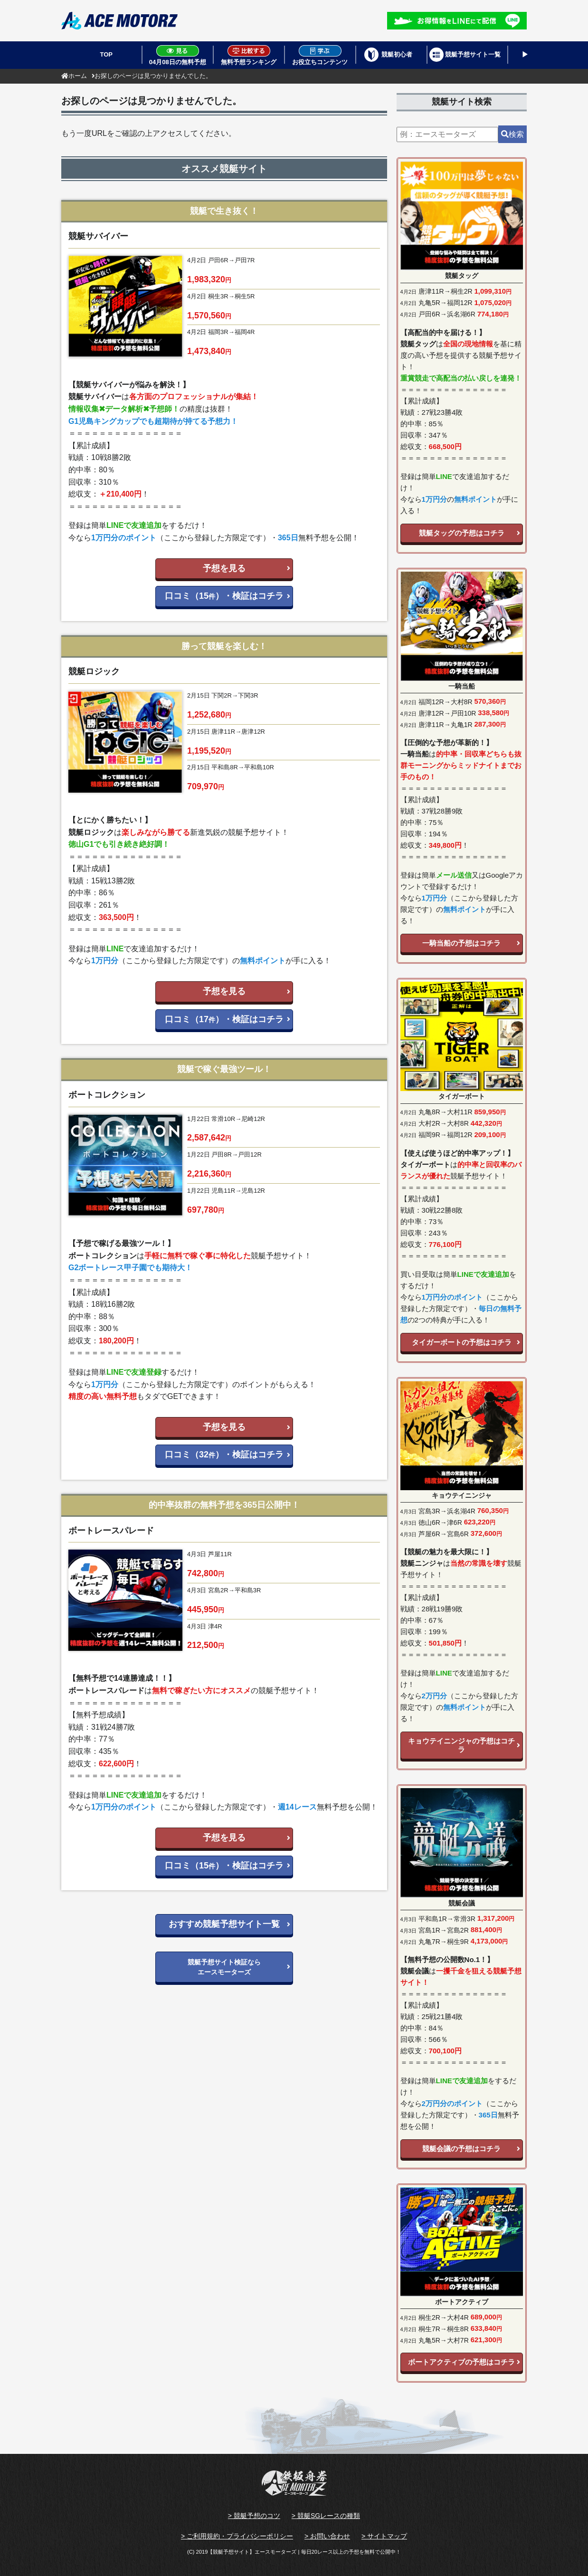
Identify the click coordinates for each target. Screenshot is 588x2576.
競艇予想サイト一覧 (473, 54)
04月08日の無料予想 (177, 55)
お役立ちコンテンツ (320, 55)
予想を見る (224, 568)
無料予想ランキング (248, 55)
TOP (106, 54)
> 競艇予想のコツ (254, 2515)
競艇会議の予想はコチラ (461, 2149)
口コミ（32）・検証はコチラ (224, 1454)
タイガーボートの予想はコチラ (462, 1342)
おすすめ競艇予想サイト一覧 (224, 1924)
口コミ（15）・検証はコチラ (224, 596)
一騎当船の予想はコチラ (461, 943)
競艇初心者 (396, 54)
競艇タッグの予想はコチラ (461, 533)
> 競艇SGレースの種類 (326, 2515)
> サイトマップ (384, 2536)
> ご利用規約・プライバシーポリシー (237, 2536)
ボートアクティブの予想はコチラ (461, 2362)
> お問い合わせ (327, 2536)
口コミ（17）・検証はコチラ (224, 1019)
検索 (512, 134)
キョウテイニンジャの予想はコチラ (461, 1745)
